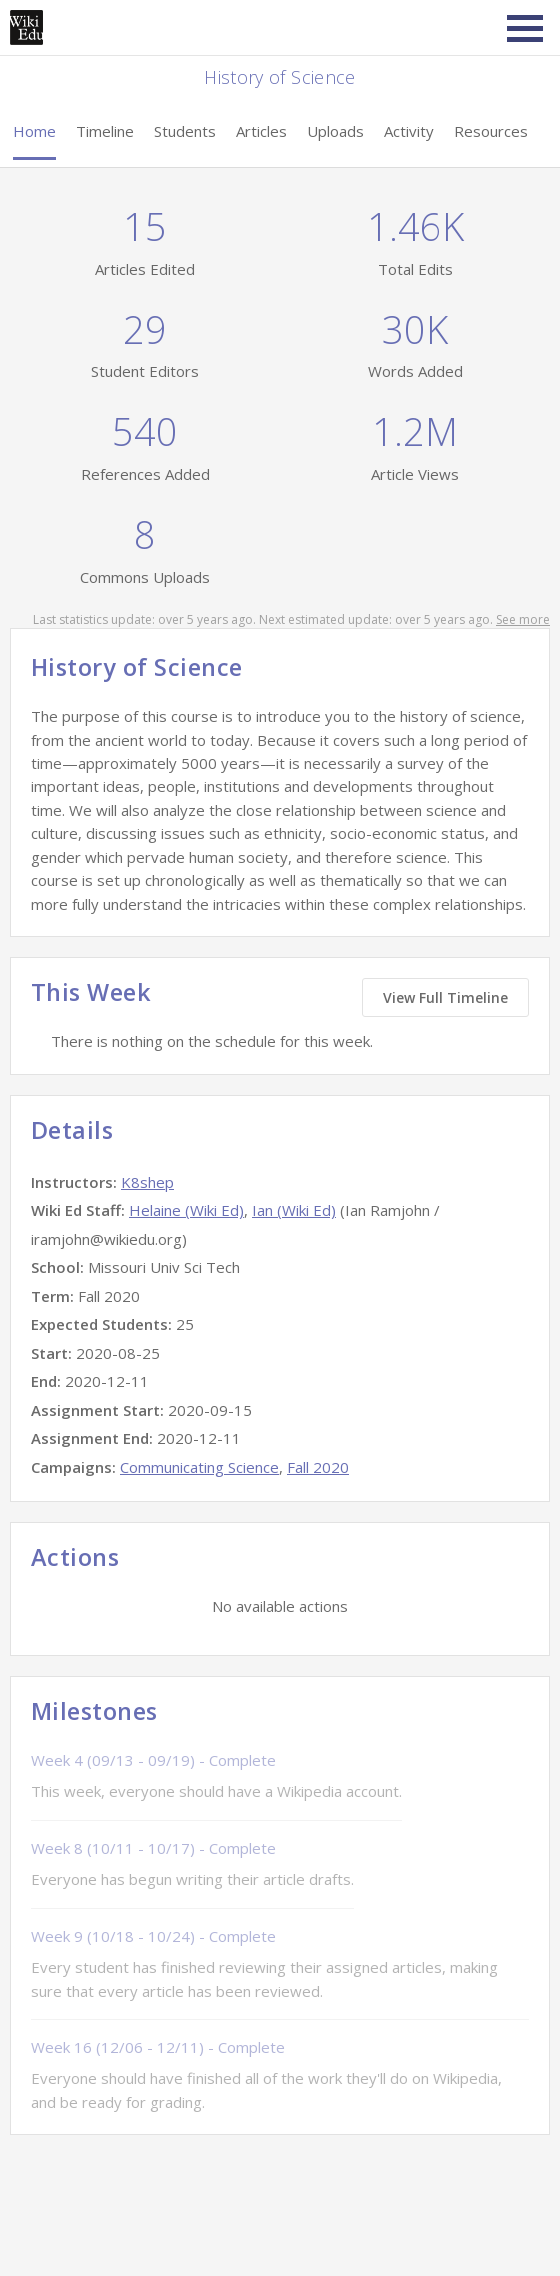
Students (185, 131)
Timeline (105, 131)
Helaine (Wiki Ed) (186, 1210)
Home (34, 131)
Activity (409, 131)
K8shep (147, 1182)
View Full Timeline (445, 997)
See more (523, 619)
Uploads (335, 131)
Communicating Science (199, 1467)
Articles (261, 131)
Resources (491, 131)
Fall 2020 (318, 1467)
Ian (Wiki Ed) (294, 1210)
